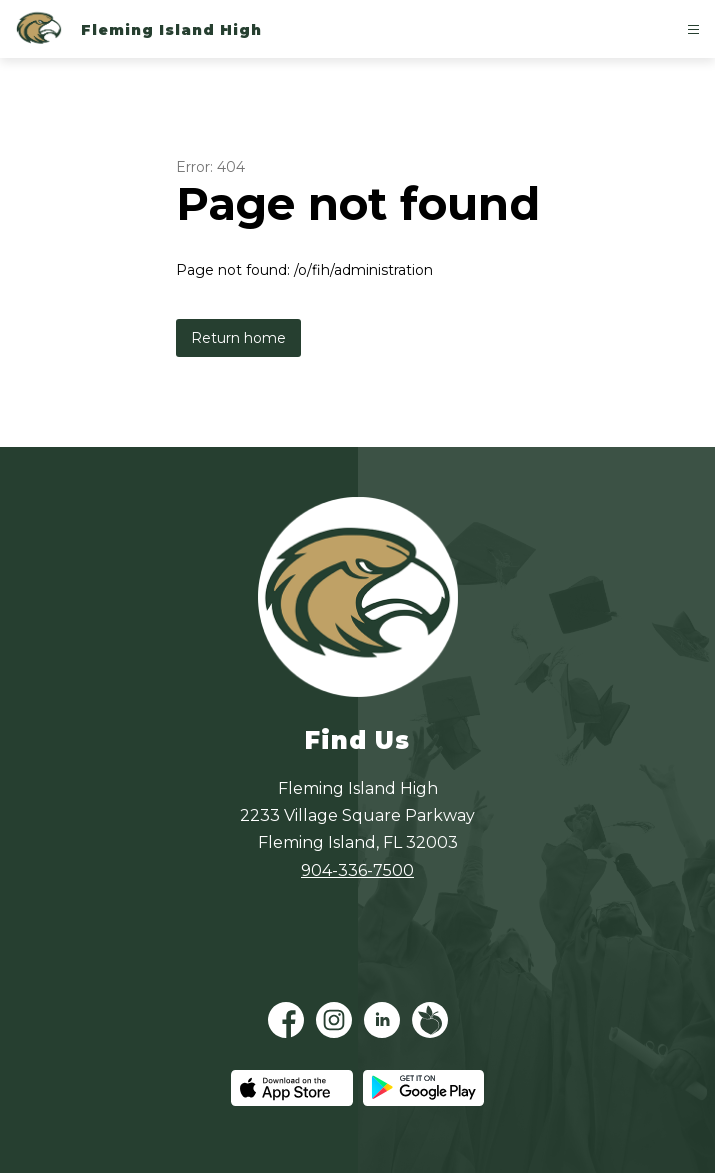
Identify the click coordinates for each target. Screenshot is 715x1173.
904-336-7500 (357, 870)
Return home (238, 338)
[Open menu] (693, 29)
